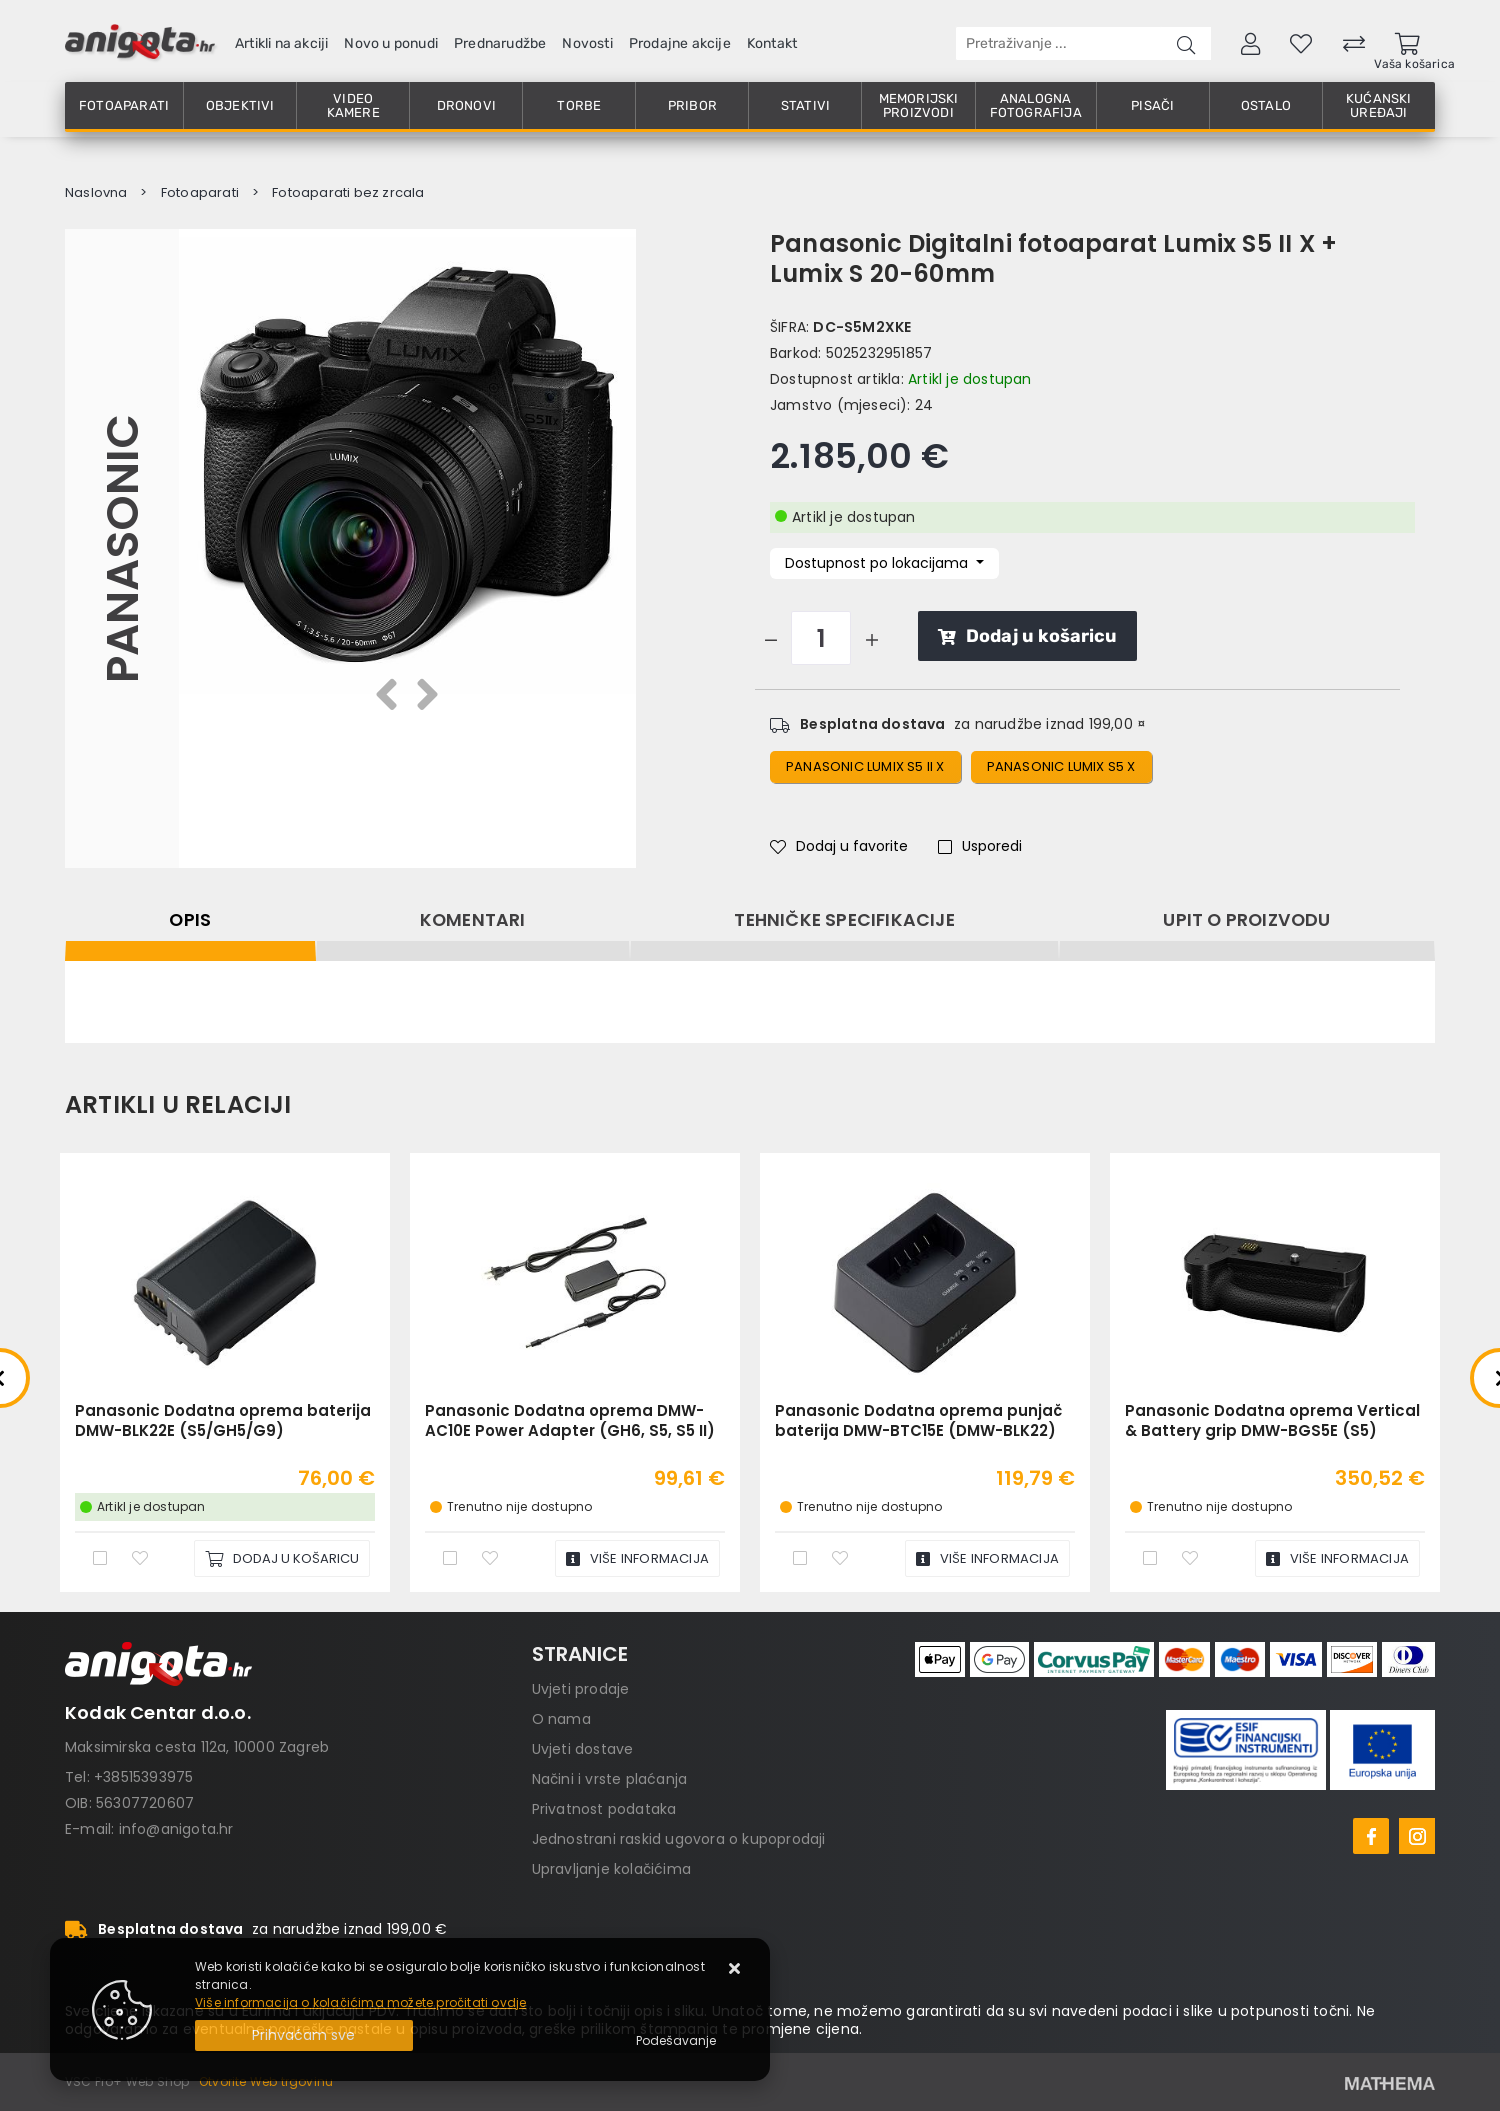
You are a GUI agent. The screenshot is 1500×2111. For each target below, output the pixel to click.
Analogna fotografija (1036, 105)
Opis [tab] (190, 920)
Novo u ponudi (391, 43)
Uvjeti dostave (583, 1749)
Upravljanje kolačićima (611, 1869)
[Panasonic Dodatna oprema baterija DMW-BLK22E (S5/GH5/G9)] (282, 1558)
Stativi (805, 105)
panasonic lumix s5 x (1061, 766)
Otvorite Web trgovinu (266, 2081)
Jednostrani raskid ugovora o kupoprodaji (679, 1839)
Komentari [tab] (473, 920)
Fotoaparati (124, 105)
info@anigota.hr (176, 1829)
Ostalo (1266, 105)
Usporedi (980, 846)
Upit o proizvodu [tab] (1246, 920)
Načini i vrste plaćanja (610, 1779)
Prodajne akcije (680, 43)
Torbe (579, 105)
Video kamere (353, 105)
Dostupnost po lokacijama (878, 563)
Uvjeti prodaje (581, 1689)
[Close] (304, 2035)
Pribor (692, 105)
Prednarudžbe (500, 43)
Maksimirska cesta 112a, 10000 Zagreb (197, 1747)
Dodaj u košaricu (1027, 636)
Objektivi (240, 105)
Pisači (1152, 105)
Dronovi (466, 105)
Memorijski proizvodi (919, 105)
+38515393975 (143, 1777)
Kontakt (772, 43)
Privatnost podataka (604, 1809)
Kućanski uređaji (1379, 105)
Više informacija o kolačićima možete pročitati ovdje (360, 2002)
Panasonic (121, 548)
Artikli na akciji (281, 43)
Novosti (587, 43)
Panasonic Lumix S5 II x (865, 766)
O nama (561, 1719)
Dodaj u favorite (839, 846)
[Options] (676, 2041)
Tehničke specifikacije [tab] (844, 920)
